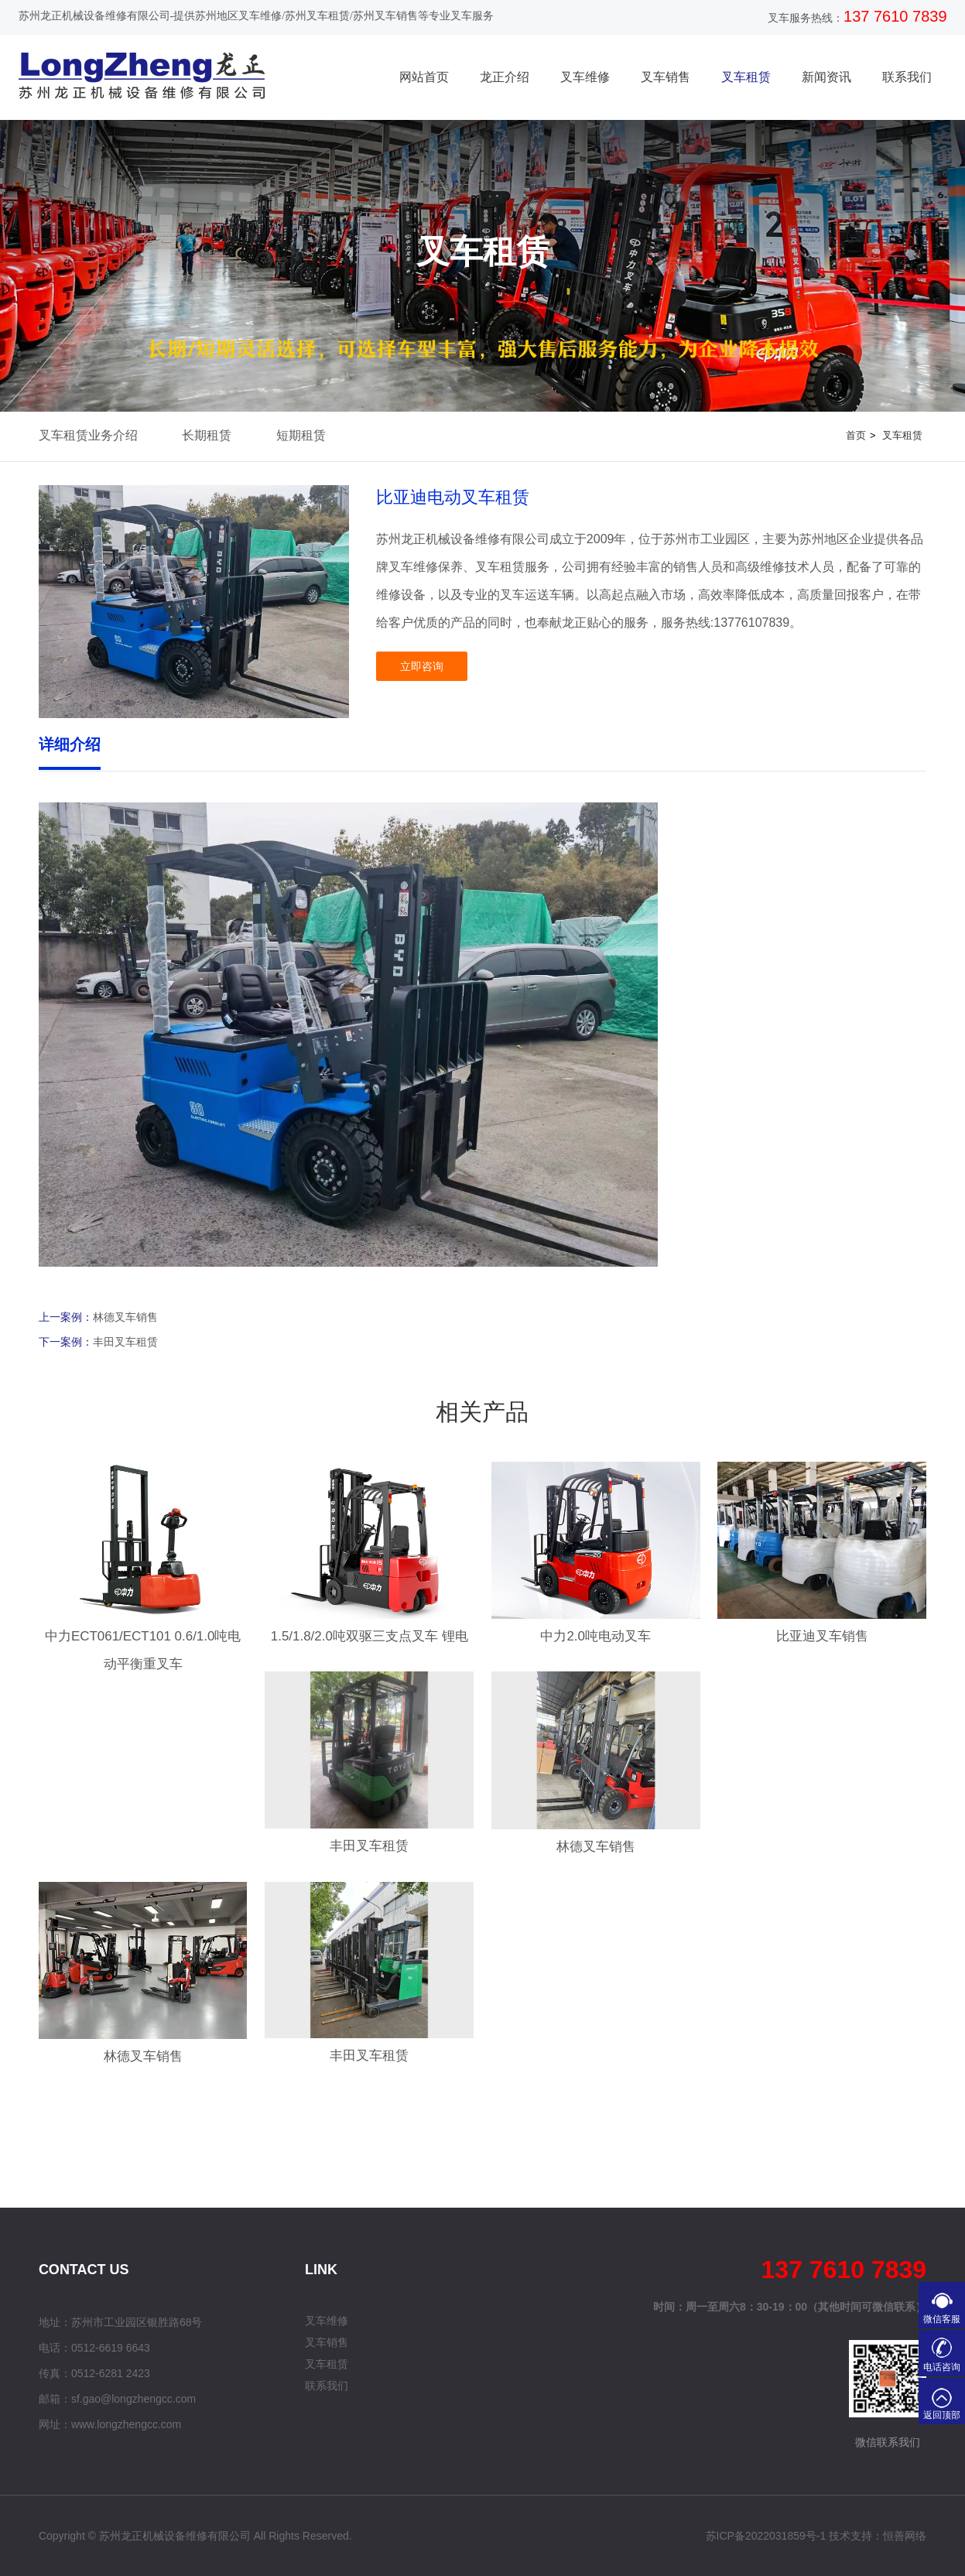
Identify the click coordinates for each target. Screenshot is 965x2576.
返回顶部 (941, 2415)
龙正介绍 (504, 77)
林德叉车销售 (125, 1317)
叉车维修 (585, 77)
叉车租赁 (746, 77)
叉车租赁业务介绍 (88, 435)
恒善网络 (904, 2536)
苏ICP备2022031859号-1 (766, 2536)
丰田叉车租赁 (125, 1342)
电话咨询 (941, 2367)
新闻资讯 (826, 77)
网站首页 (424, 77)
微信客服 (941, 2319)
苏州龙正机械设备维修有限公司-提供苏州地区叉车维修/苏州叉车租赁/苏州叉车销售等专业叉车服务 (256, 16)
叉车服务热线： (806, 18)
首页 (856, 435)
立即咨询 (421, 666)
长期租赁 (206, 435)
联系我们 (907, 77)
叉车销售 (665, 77)
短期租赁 (301, 435)
